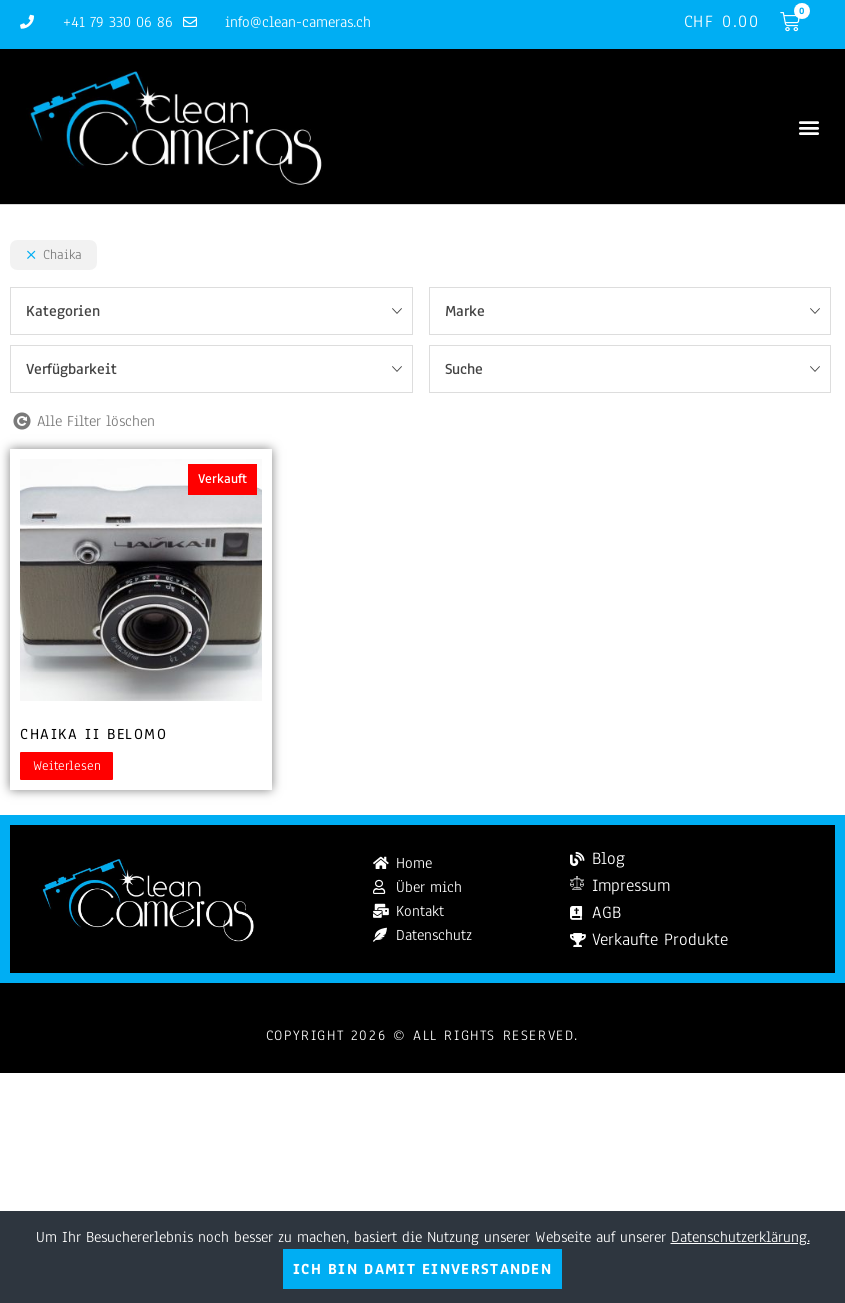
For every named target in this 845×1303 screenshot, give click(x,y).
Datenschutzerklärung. (740, 1237)
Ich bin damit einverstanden (422, 1269)
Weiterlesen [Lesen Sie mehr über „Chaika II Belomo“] (67, 766)
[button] (808, 126)
